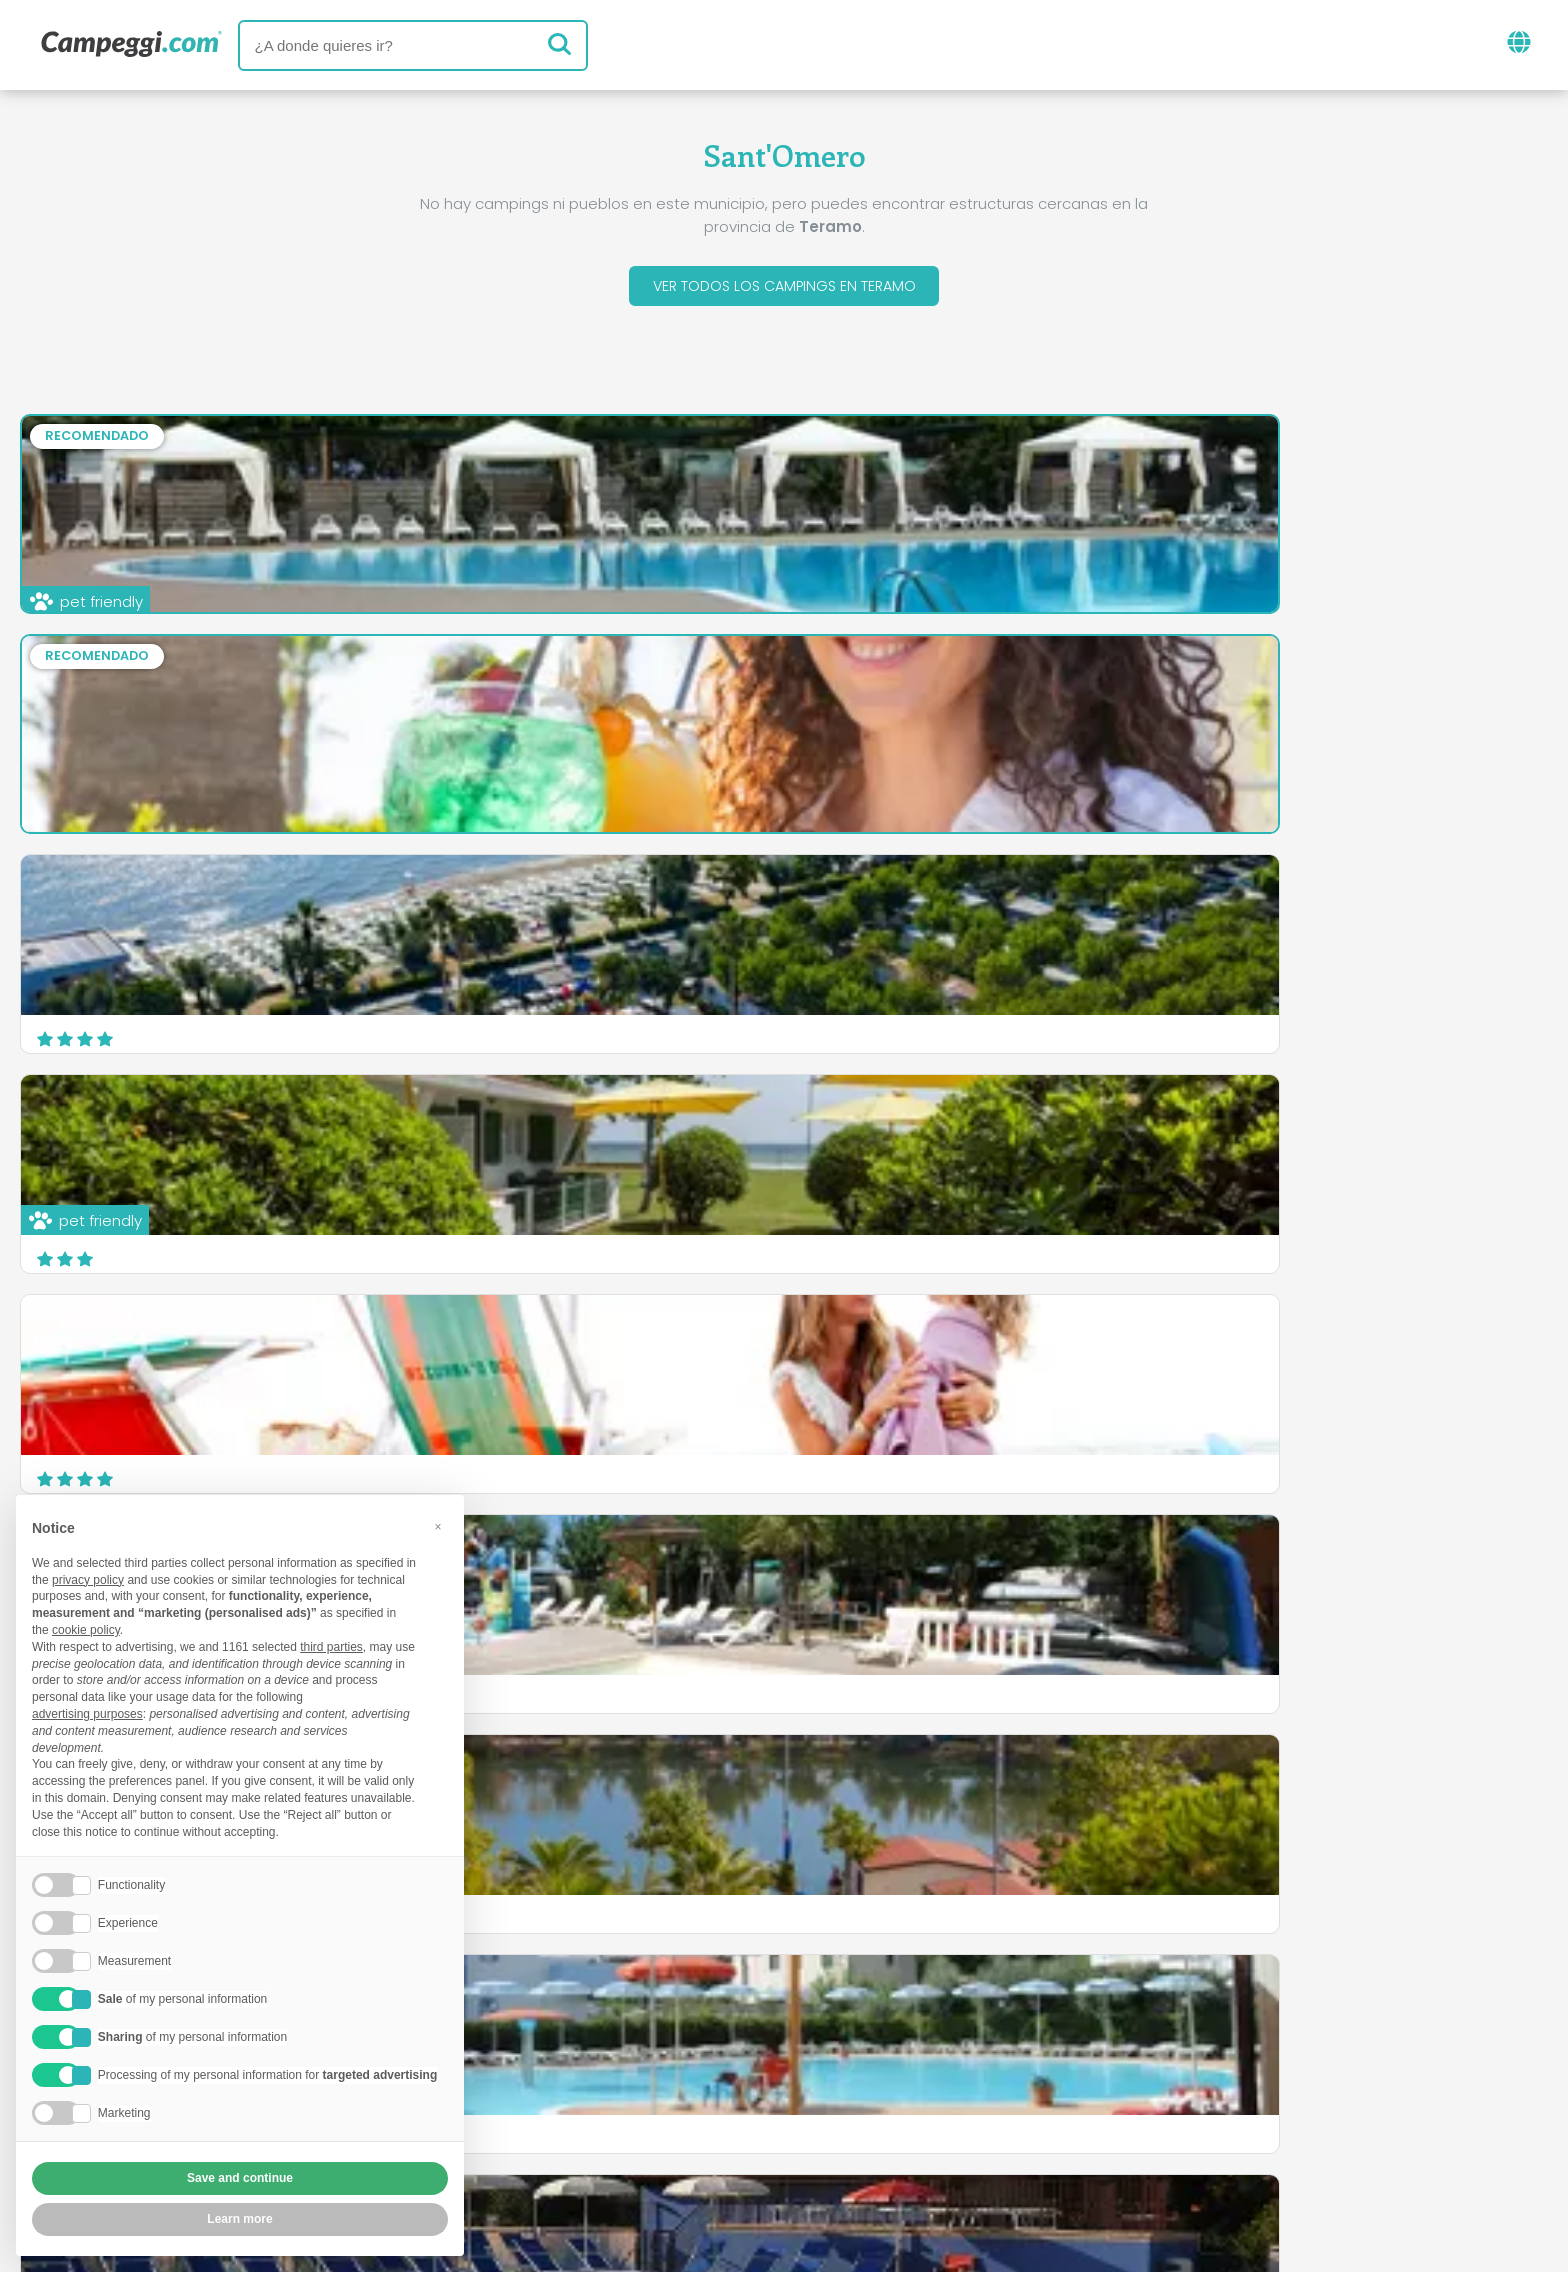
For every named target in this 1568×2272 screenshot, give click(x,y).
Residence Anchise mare (1171, 1127)
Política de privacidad (676, 2140)
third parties (331, 1647)
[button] (438, 1527)
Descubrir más (943, 1245)
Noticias (677, 2023)
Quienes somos (559, 2106)
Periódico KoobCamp (832, 2023)
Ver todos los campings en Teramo (784, 288)
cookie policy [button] (86, 1630)
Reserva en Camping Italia (960, 2106)
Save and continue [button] (240, 2178)
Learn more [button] (239, 2219)
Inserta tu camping (735, 2106)
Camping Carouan (630, 1127)
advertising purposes (87, 1714)
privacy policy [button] (88, 1580)
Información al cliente (893, 2140)
